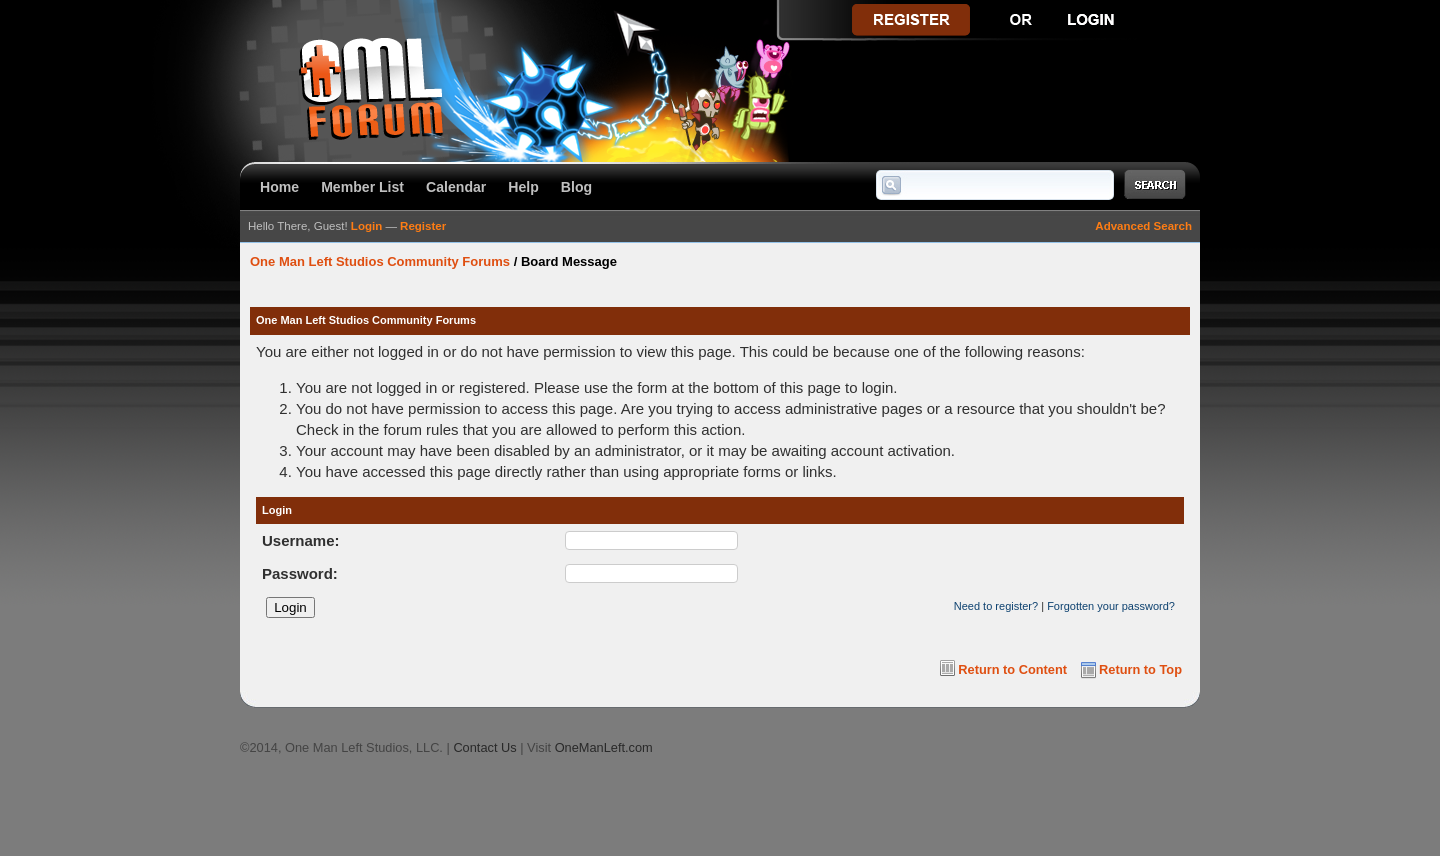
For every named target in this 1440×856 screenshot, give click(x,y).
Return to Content (1012, 669)
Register (423, 226)
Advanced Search (1143, 226)
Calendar (456, 187)
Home (279, 187)
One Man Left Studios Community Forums (380, 261)
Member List (362, 187)
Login (366, 226)
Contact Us (484, 747)
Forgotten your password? (1111, 606)
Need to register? (996, 606)
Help (523, 187)
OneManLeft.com (604, 747)
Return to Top (1140, 669)
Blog (576, 187)
